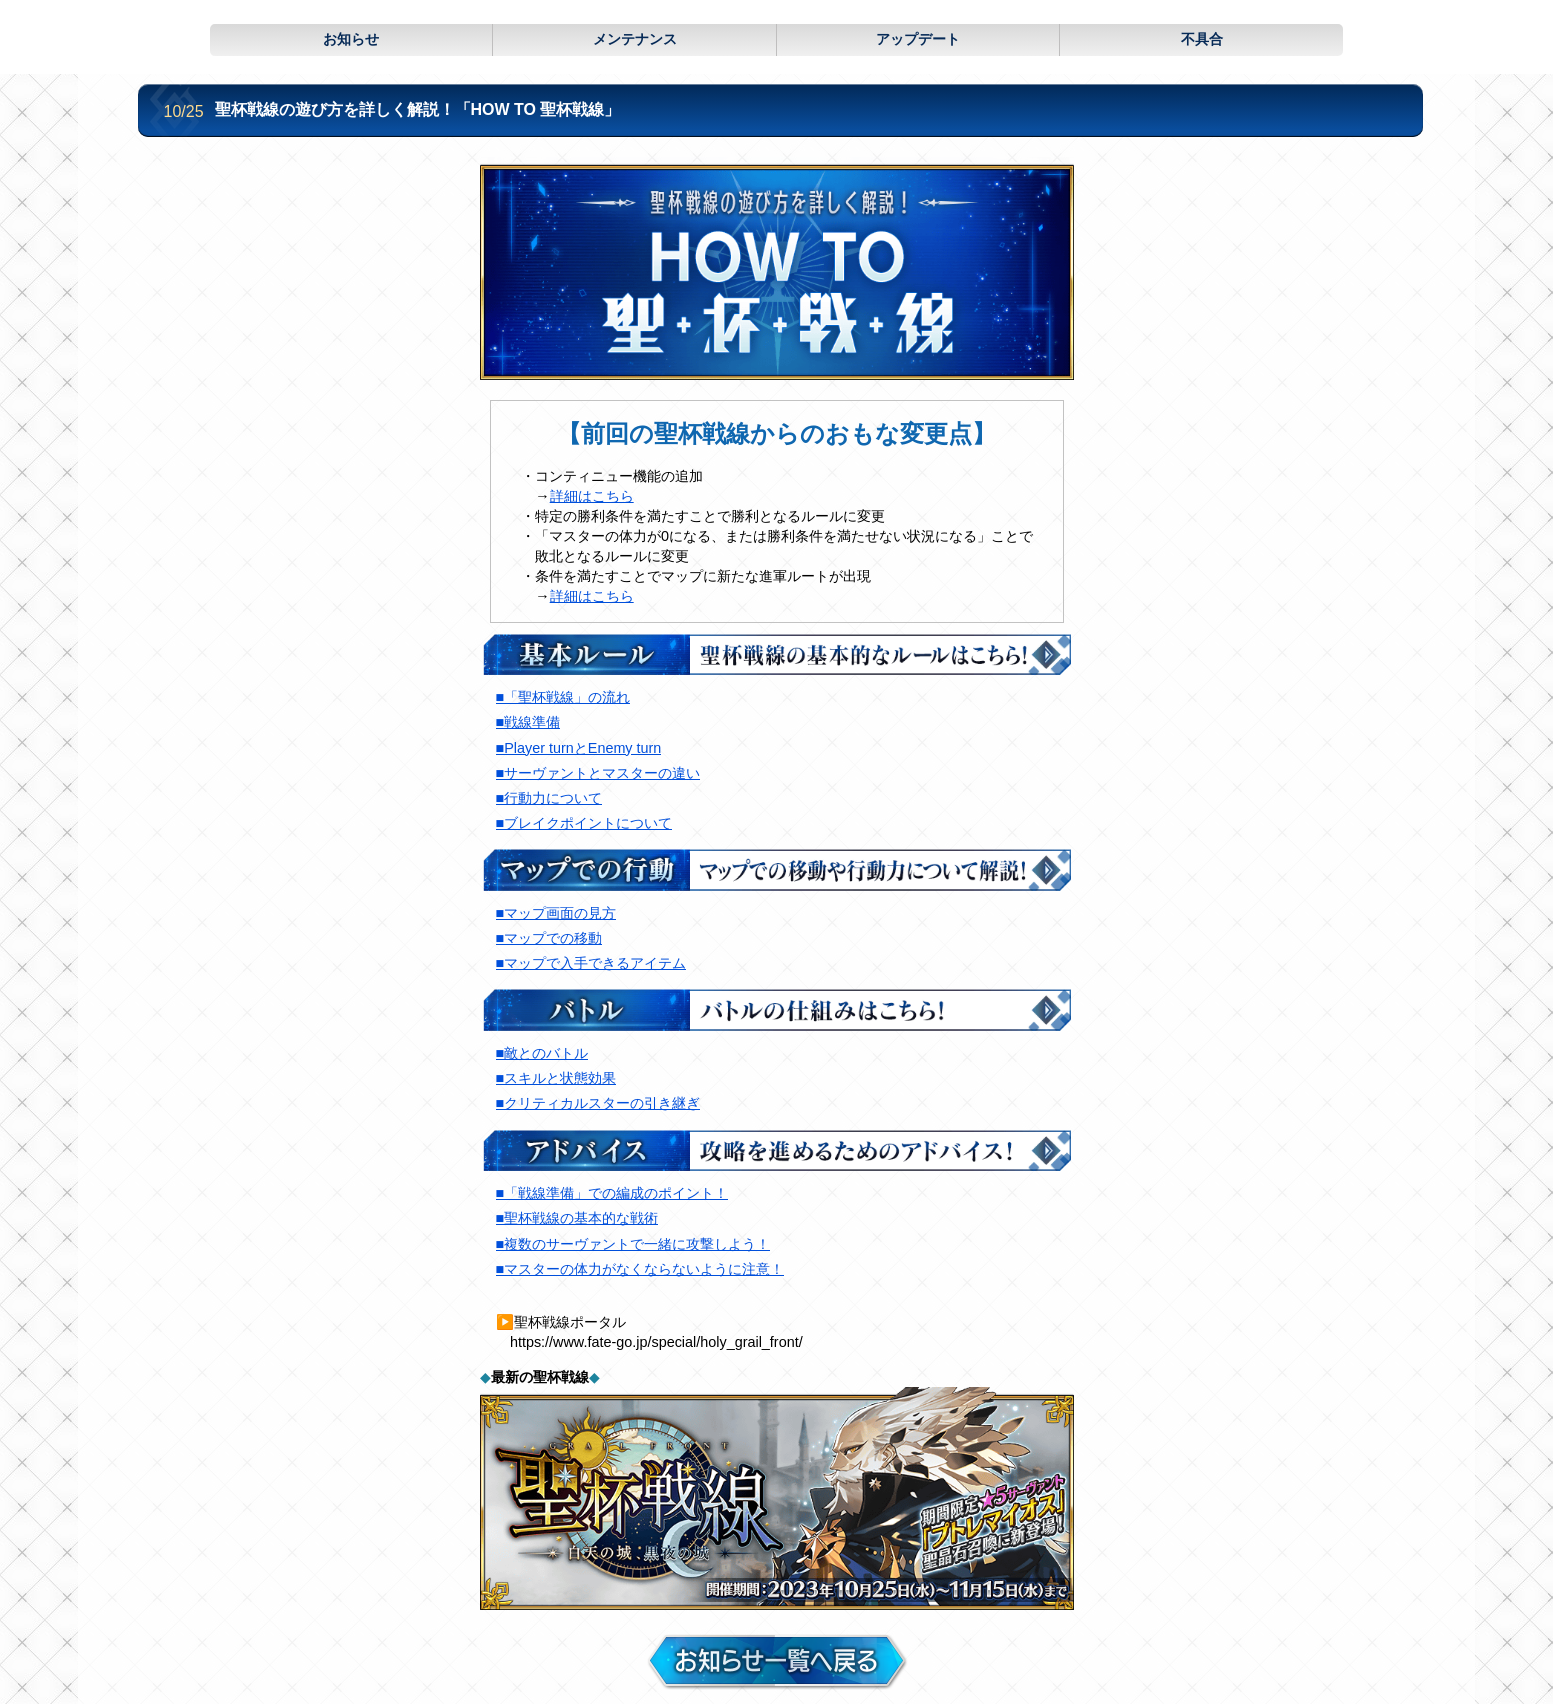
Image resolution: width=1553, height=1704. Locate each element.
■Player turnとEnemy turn (579, 748)
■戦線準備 (528, 722)
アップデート (918, 39)
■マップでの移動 (549, 938)
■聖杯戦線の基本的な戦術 (577, 1218)
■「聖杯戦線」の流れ (563, 697)
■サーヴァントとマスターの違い (598, 773)
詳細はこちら (592, 496)
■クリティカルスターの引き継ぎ (598, 1103)
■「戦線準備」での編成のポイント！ (612, 1193)
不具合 (1202, 39)
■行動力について (549, 798)
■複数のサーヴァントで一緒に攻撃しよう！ (633, 1244)
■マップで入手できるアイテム (591, 963)
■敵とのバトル (542, 1053)
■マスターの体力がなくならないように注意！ (640, 1269)
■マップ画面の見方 (556, 913)
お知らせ (351, 39)
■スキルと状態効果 (556, 1078)
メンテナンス (635, 39)
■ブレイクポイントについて (584, 823)
